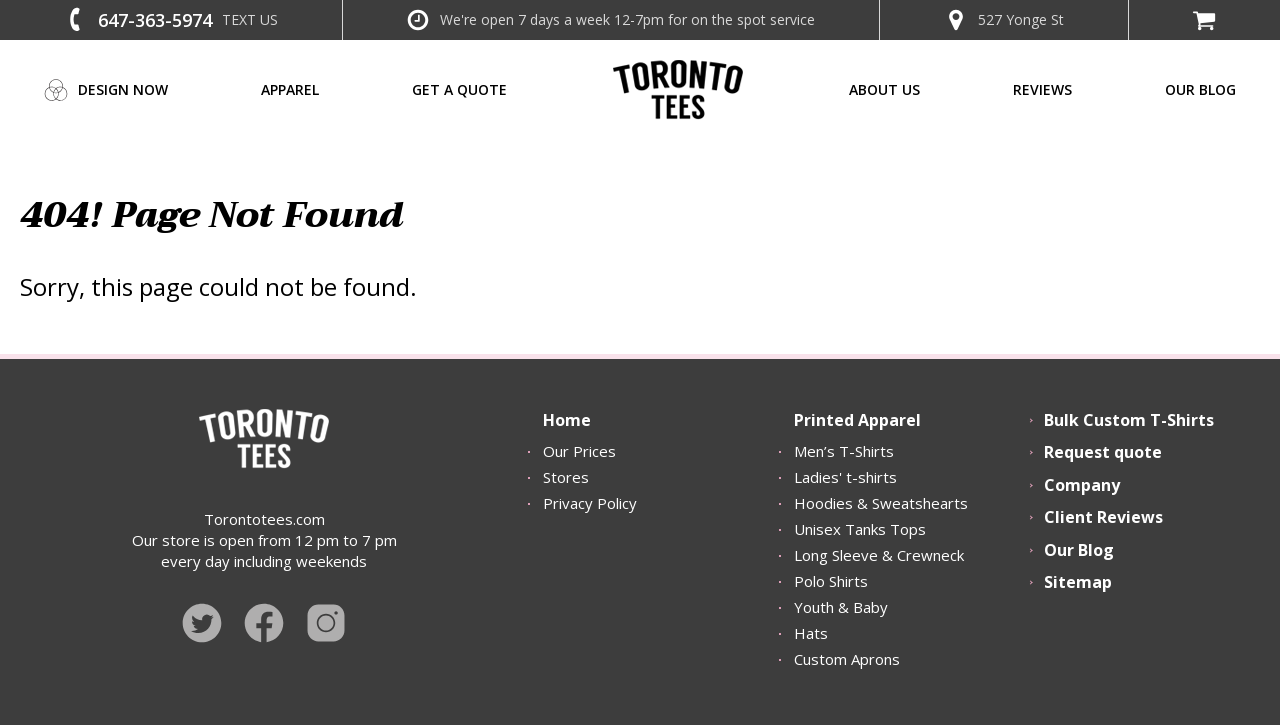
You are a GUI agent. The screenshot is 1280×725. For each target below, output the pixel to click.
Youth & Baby (841, 607)
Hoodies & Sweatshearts (881, 503)
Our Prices (579, 451)
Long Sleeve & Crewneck (879, 555)
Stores (566, 477)
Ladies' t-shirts (845, 477)
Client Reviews (1103, 517)
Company (1082, 485)
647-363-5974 (155, 20)
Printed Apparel (857, 420)
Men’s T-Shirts (844, 451)
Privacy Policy (590, 503)
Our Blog (1079, 550)
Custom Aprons (847, 659)
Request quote (1103, 452)
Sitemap (1078, 582)
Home (567, 420)
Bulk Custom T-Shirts (1129, 420)
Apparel (290, 89)
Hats (811, 633)
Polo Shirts (831, 581)
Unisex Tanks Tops (860, 529)
